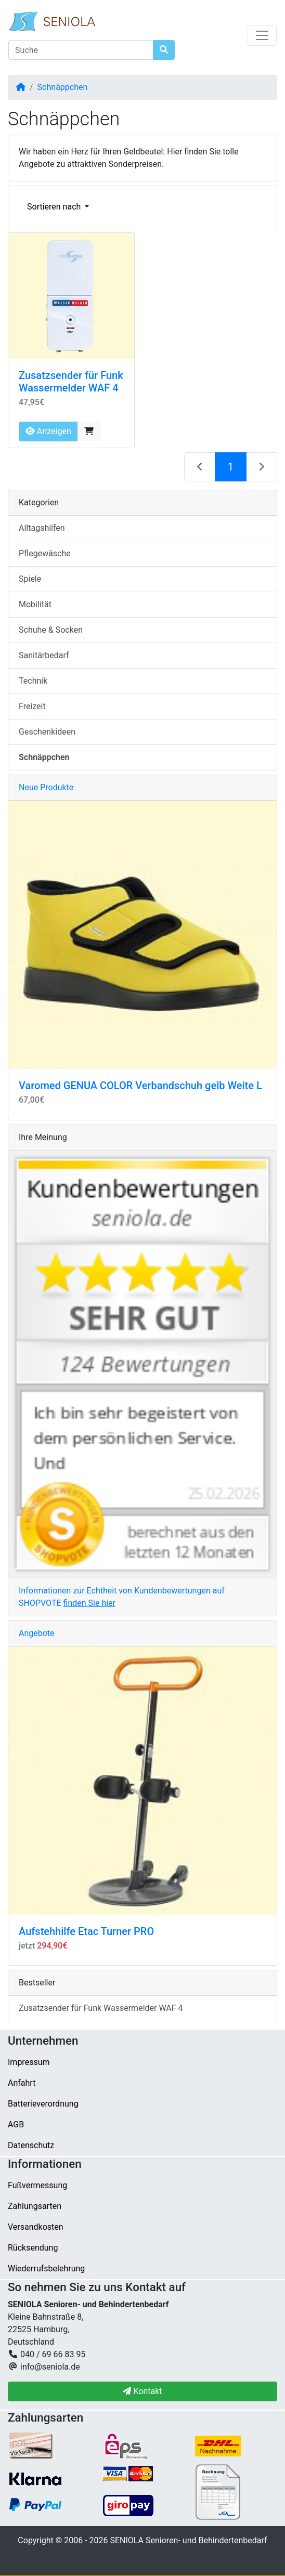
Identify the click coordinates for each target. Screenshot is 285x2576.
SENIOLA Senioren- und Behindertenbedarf (188, 2540)
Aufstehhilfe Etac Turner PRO (86, 1931)
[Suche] (80, 50)
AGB (16, 2124)
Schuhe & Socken (51, 630)
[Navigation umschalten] (262, 35)
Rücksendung (33, 2248)
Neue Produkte (46, 787)
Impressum (29, 2062)
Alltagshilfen (42, 528)
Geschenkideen (47, 732)
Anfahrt (21, 2083)
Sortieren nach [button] (55, 207)
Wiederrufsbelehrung (46, 2268)
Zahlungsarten (34, 2206)
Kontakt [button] (142, 2391)
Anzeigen (48, 431)
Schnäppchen (62, 87)
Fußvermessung (37, 2185)
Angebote (37, 1633)
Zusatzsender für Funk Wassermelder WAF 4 (71, 381)
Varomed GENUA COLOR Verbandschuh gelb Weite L (140, 1085)
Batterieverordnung (43, 2104)
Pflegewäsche (45, 553)
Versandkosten (35, 2227)
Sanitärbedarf (44, 655)
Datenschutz (31, 2145)
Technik (33, 681)
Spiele (30, 579)
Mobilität (35, 604)
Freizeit (32, 706)
